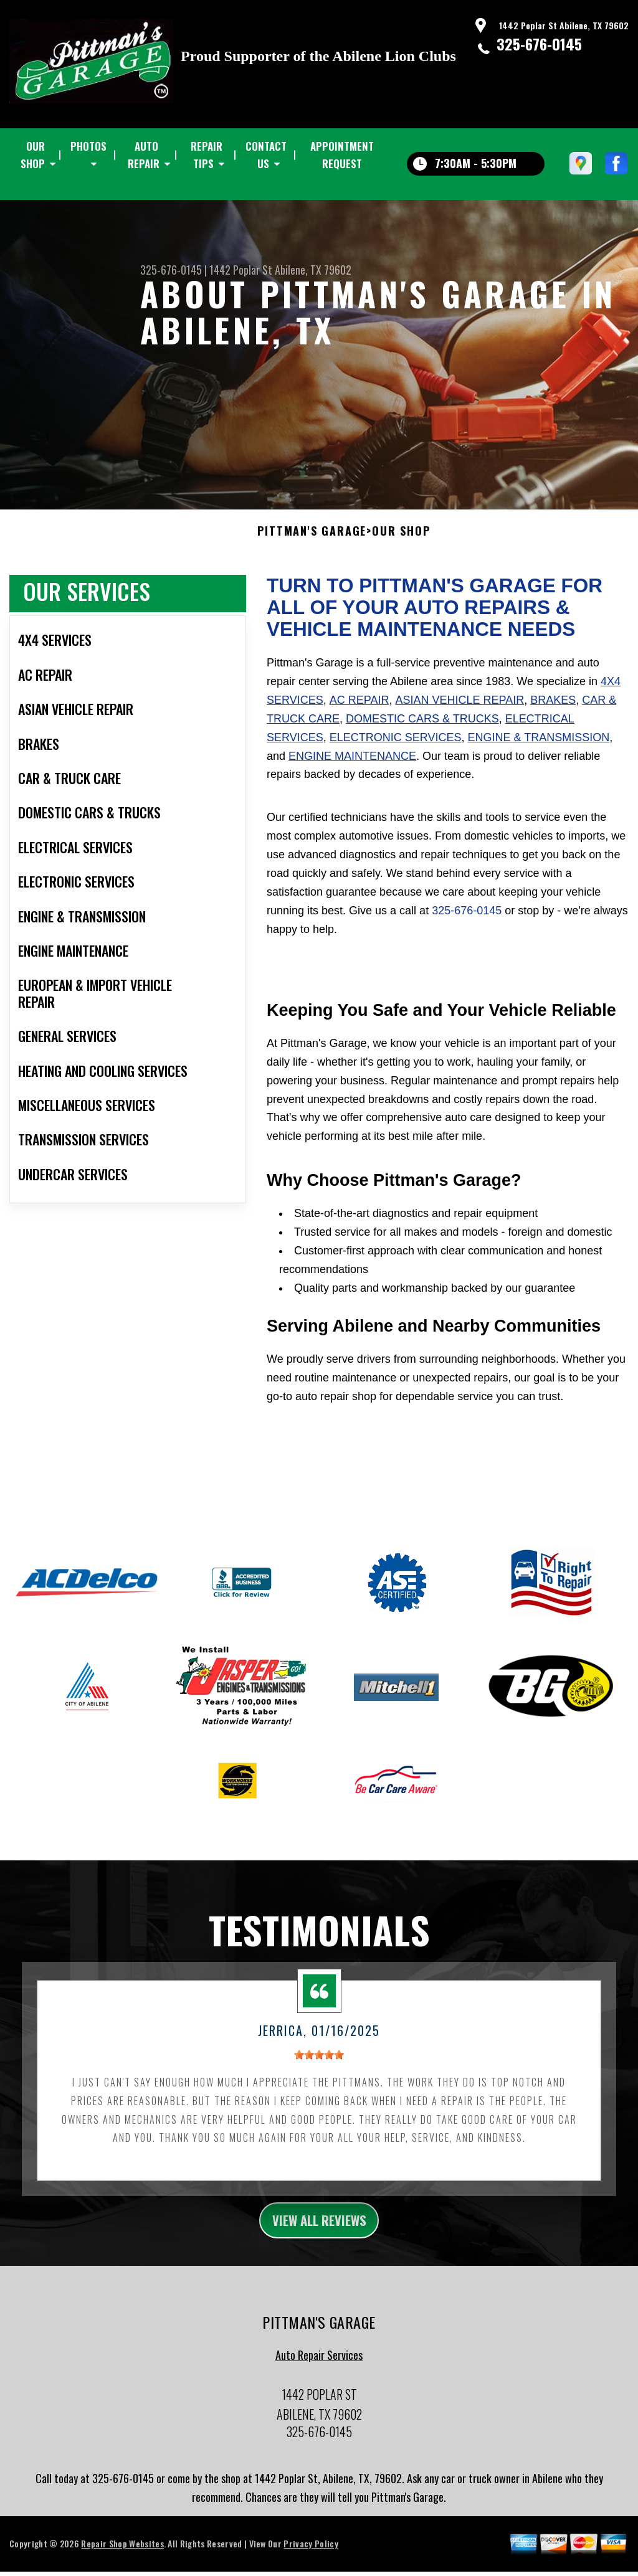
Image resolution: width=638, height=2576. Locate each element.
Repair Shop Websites (122, 2558)
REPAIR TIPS (206, 154)
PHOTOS (88, 146)
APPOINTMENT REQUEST (342, 154)
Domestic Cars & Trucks (422, 728)
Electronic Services (396, 747)
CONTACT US (266, 154)
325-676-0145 (539, 43)
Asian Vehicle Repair (459, 710)
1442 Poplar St (240, 270)
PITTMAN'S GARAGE (311, 541)
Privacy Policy (310, 2558)
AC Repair (359, 710)
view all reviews (319, 2232)
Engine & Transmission (538, 747)
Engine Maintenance (352, 765)
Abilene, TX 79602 (313, 270)
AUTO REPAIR (144, 154)
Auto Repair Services (319, 2369)
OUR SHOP (33, 154)
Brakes (553, 710)
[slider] (319, 2065)
